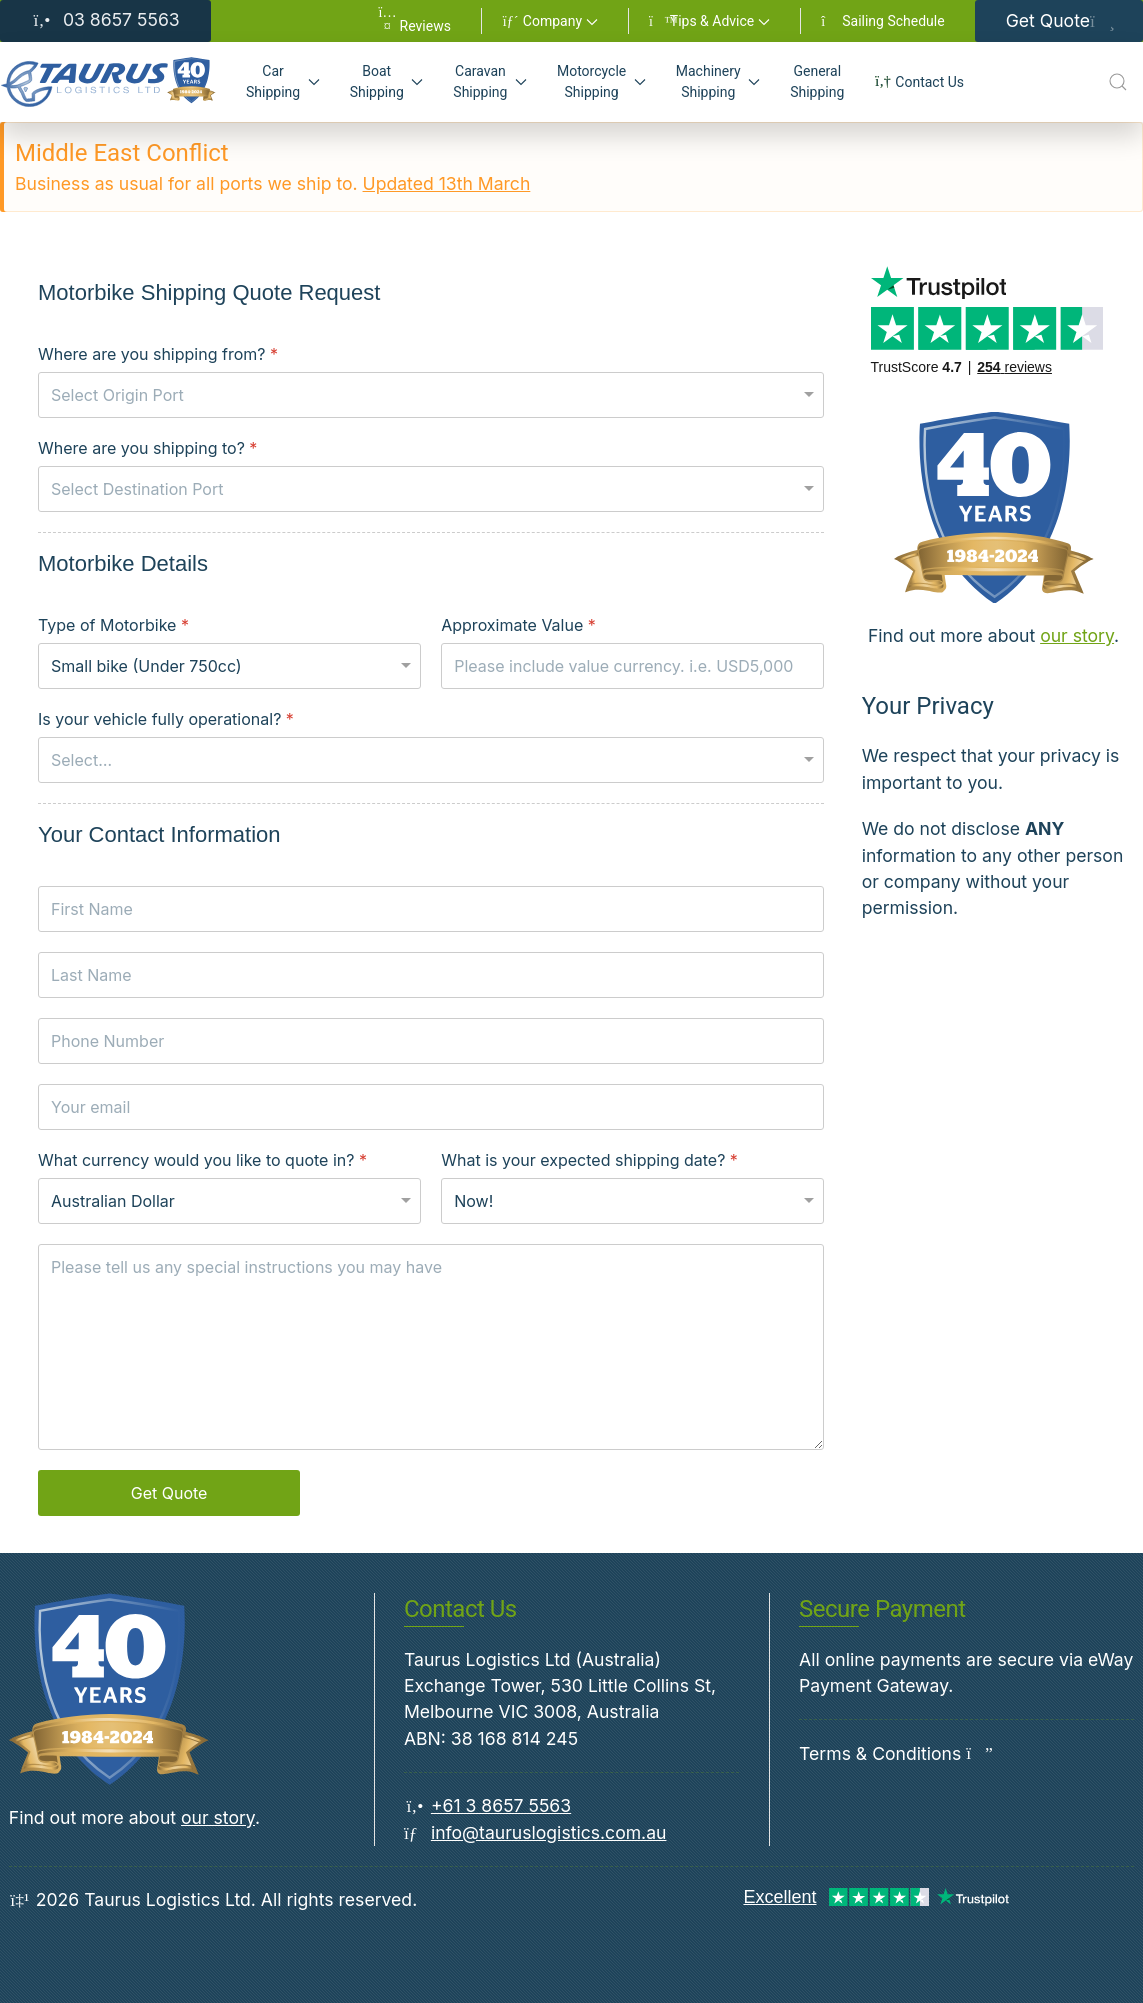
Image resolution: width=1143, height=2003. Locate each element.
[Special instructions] (431, 1347)
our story (1077, 635)
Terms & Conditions (880, 1753)
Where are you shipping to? (147, 448)
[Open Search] (1118, 82)
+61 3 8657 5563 (501, 1805)
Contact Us (919, 82)
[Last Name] (431, 975)
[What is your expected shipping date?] (632, 1201)
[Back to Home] (108, 82)
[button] (550, 21)
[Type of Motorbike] (229, 666)
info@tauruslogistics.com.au (549, 1832)
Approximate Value (518, 625)
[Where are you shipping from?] (431, 395)
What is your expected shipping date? (589, 1160)
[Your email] (431, 1107)
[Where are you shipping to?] (431, 489)
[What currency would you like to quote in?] (229, 1201)
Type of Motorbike (113, 625)
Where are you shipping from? (158, 354)
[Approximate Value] (632, 666)
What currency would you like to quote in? (202, 1160)
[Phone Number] (431, 1041)
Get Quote (1059, 20)
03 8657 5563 (105, 19)
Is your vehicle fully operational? (166, 719)
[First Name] (431, 909)
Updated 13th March (447, 183)
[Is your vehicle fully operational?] (431, 760)
